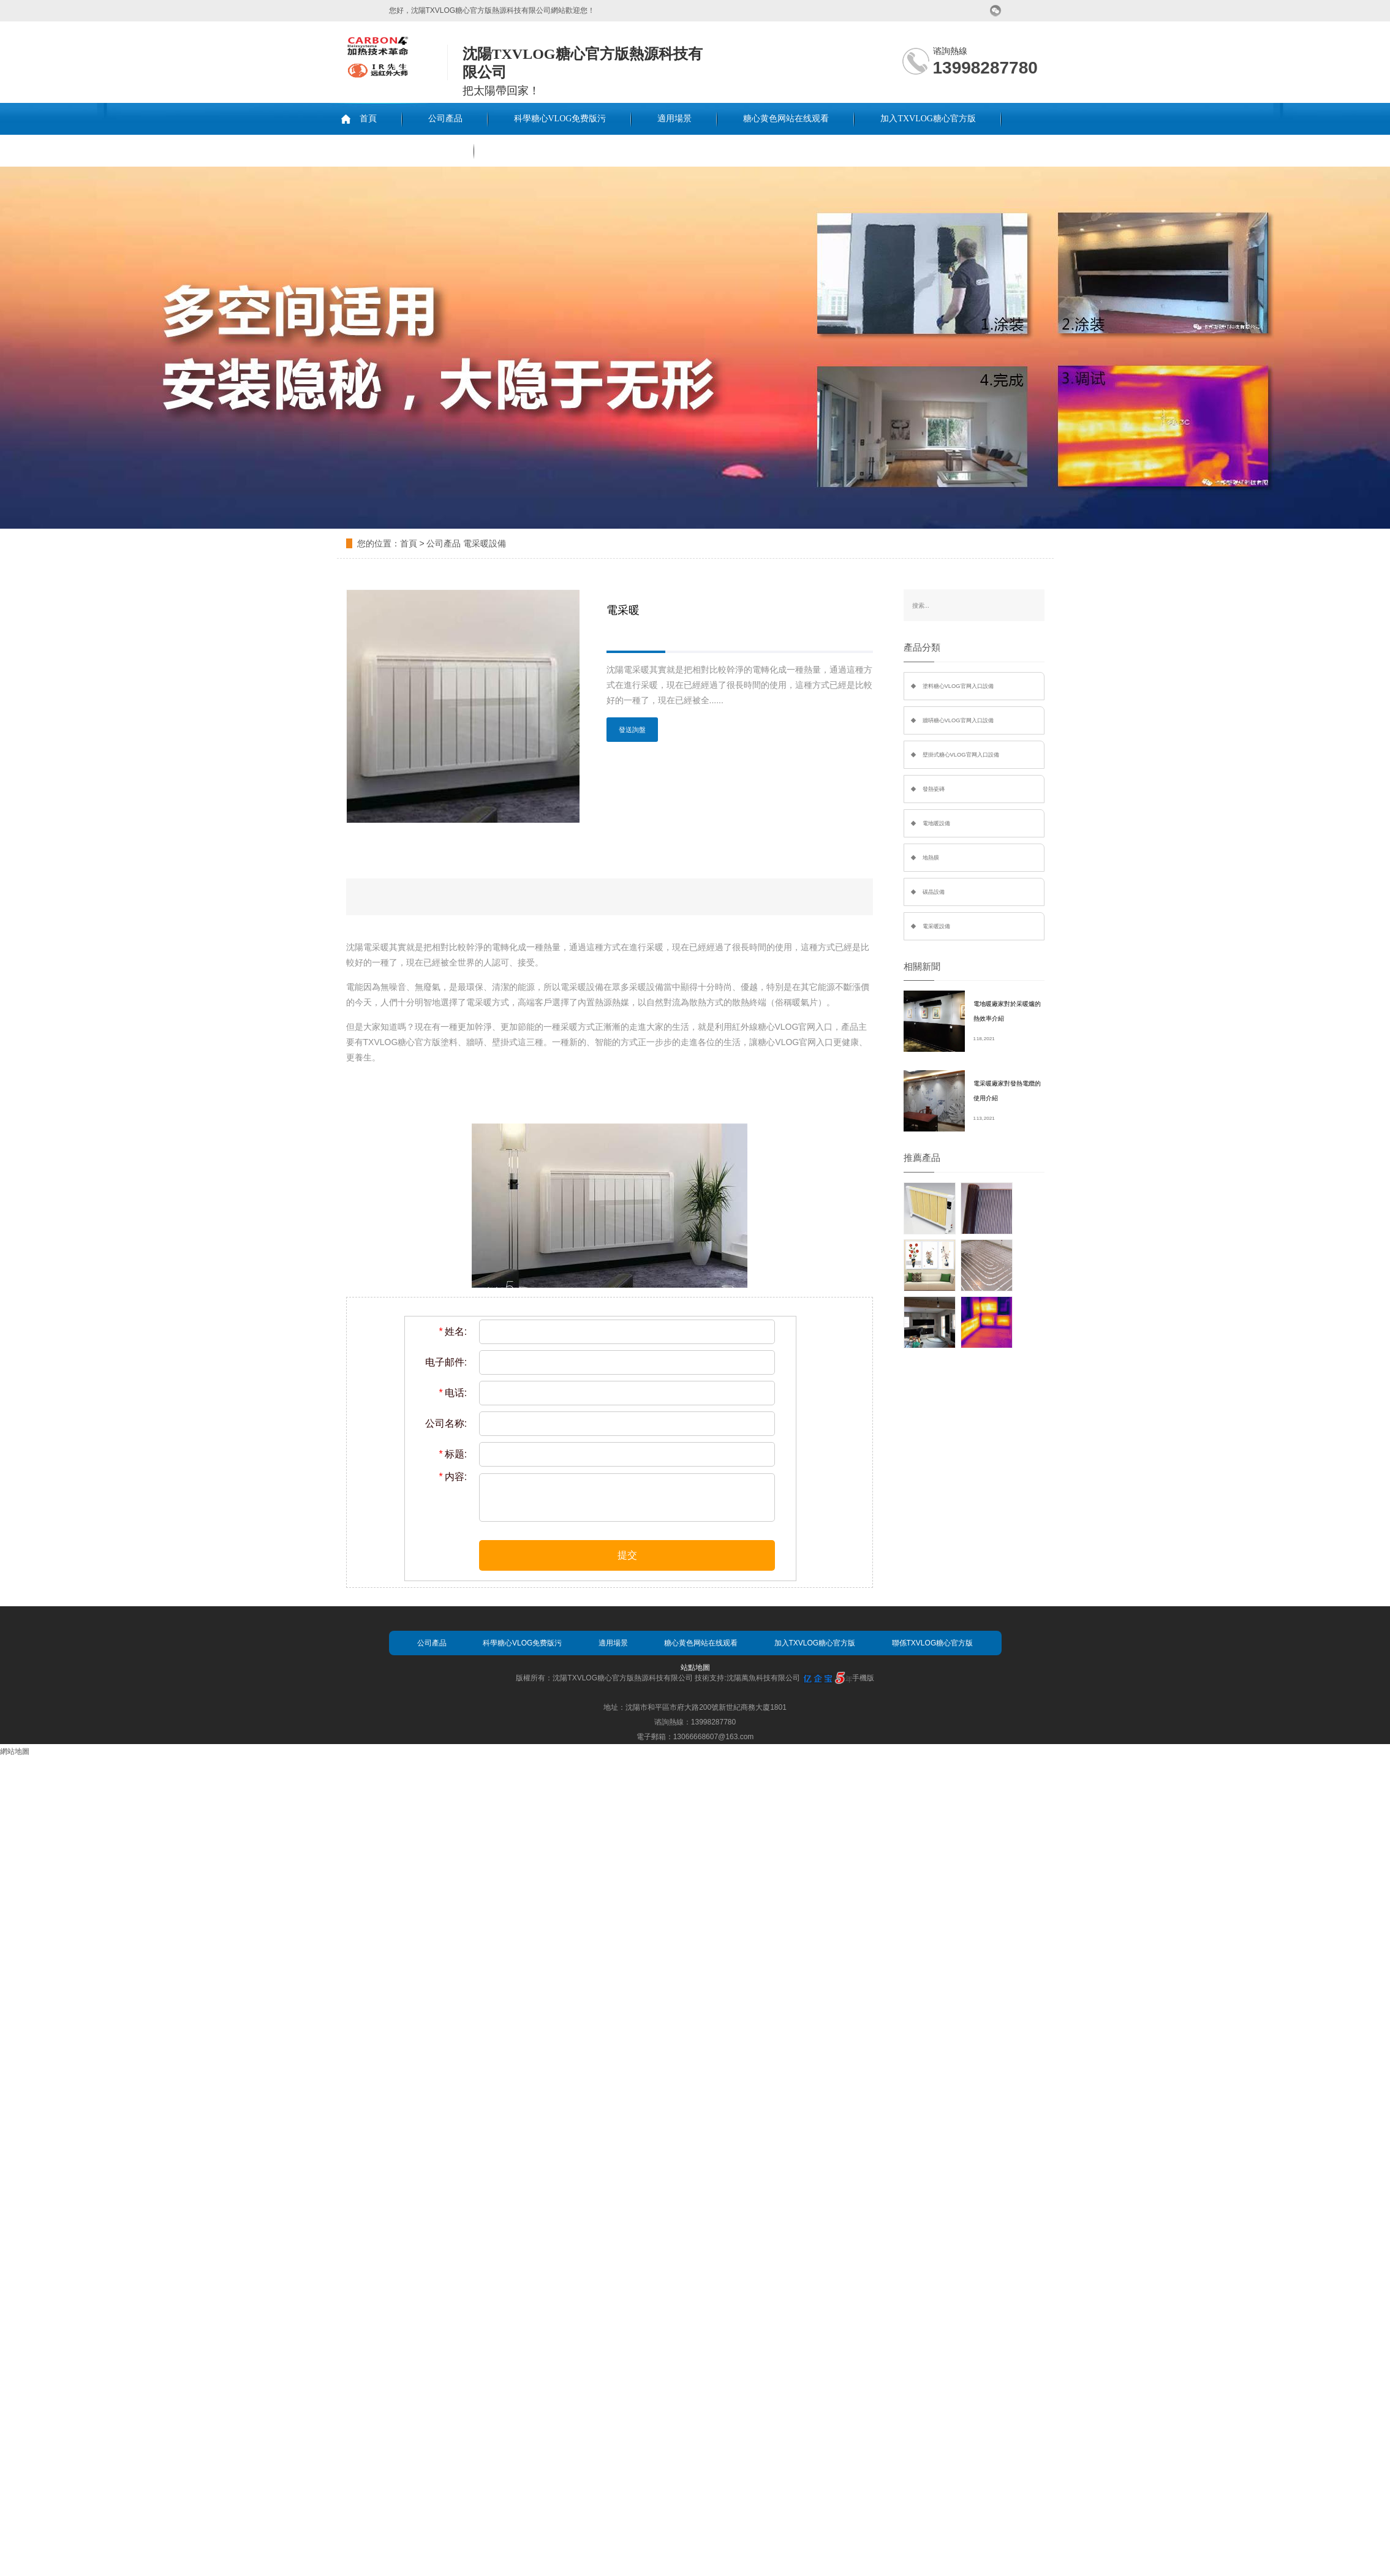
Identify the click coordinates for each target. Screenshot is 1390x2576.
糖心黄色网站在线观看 (786, 118)
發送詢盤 (632, 729)
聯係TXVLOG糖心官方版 (401, 150)
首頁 (368, 118)
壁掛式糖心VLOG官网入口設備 (961, 755)
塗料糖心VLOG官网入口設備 (958, 686)
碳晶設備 (934, 892)
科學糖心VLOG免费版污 (560, 118)
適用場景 (674, 118)
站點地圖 (695, 1667)
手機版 (863, 1678)
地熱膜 (931, 858)
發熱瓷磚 (934, 789)
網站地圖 (14, 1751)
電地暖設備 (936, 823)
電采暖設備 (484, 543)
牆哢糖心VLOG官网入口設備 (958, 720)
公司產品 (445, 118)
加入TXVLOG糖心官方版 (928, 118)
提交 (627, 1555)
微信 (996, 10)
